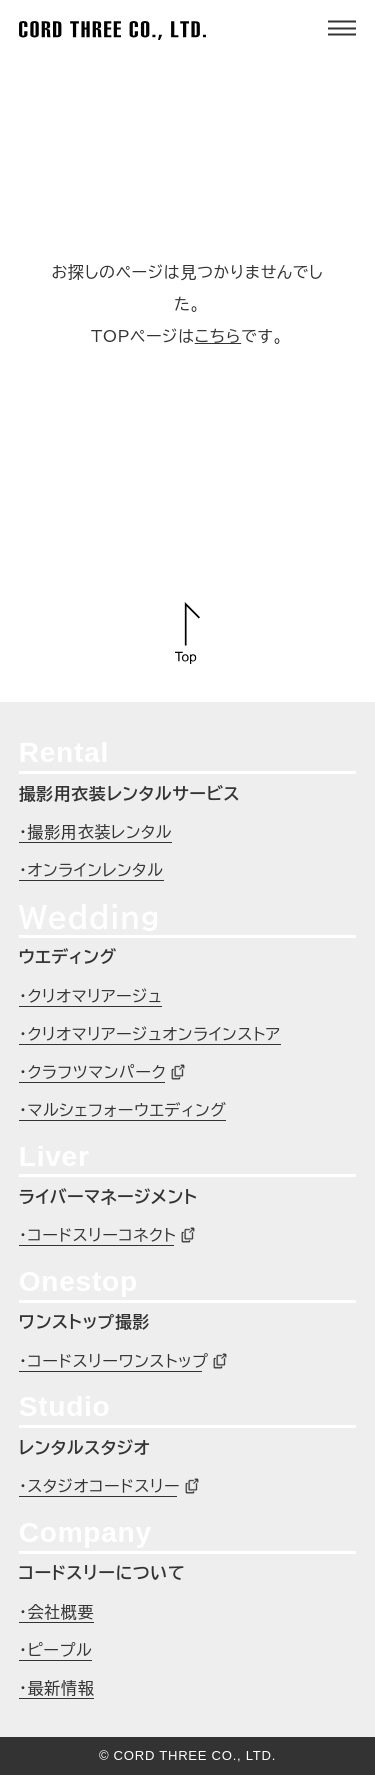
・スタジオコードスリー (100, 1486)
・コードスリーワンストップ (114, 1361)
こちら (218, 336)
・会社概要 (57, 1612)
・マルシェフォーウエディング (123, 1110)
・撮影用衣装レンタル (95, 832)
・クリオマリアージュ (91, 996)
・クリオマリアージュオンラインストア (150, 1034)
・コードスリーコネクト (98, 1235)
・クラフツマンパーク (93, 1072)
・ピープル (56, 1650)
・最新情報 (57, 1688)
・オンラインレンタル (91, 870)
